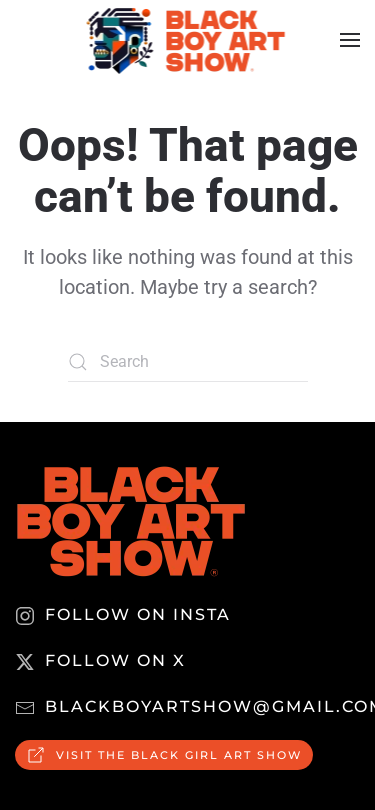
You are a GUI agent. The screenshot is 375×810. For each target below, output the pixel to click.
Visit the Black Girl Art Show (164, 755)
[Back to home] (187, 40)
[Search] (188, 362)
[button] (350, 40)
